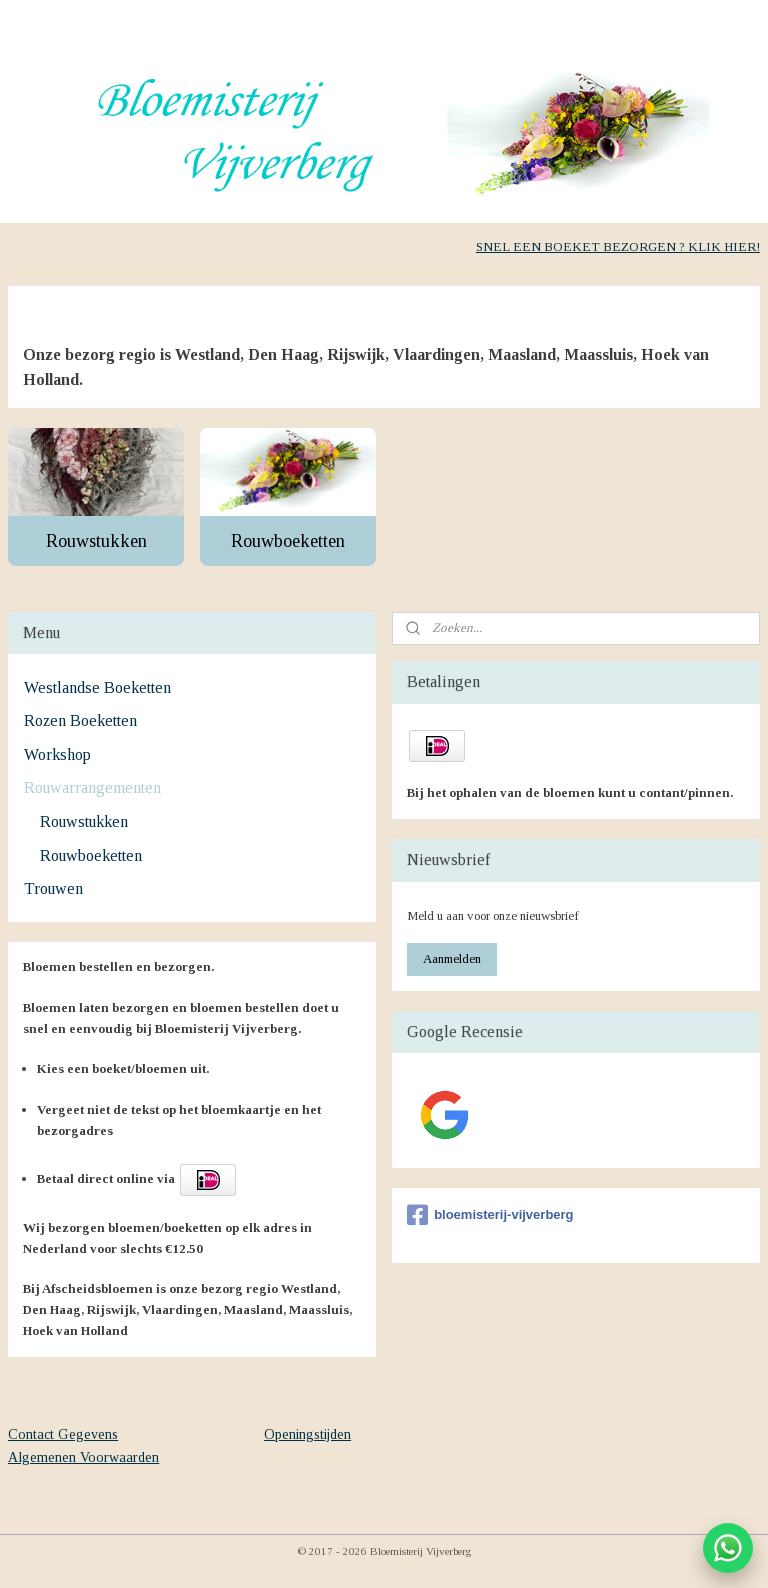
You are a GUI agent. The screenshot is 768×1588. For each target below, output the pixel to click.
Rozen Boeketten (80, 720)
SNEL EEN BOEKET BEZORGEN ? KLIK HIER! (618, 246)
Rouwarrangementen (92, 787)
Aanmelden (452, 958)
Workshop (57, 754)
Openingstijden (307, 1434)
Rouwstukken (96, 540)
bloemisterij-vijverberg (490, 1215)
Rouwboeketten (288, 540)
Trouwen (53, 888)
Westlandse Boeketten (97, 687)
